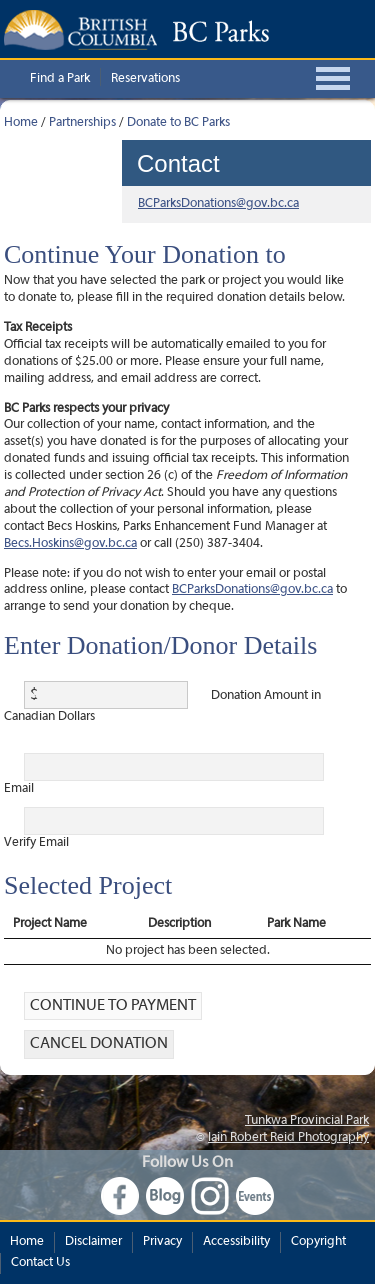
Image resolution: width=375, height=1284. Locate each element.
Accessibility (236, 1242)
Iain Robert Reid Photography (288, 1138)
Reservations (145, 79)
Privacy (162, 1242)
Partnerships (82, 123)
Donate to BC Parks (178, 123)
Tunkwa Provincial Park (307, 1121)
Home (21, 123)
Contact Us (40, 1263)
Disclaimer (93, 1242)
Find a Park (60, 79)
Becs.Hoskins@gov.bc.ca (70, 544)
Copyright (318, 1242)
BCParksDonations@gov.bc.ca (218, 204)
